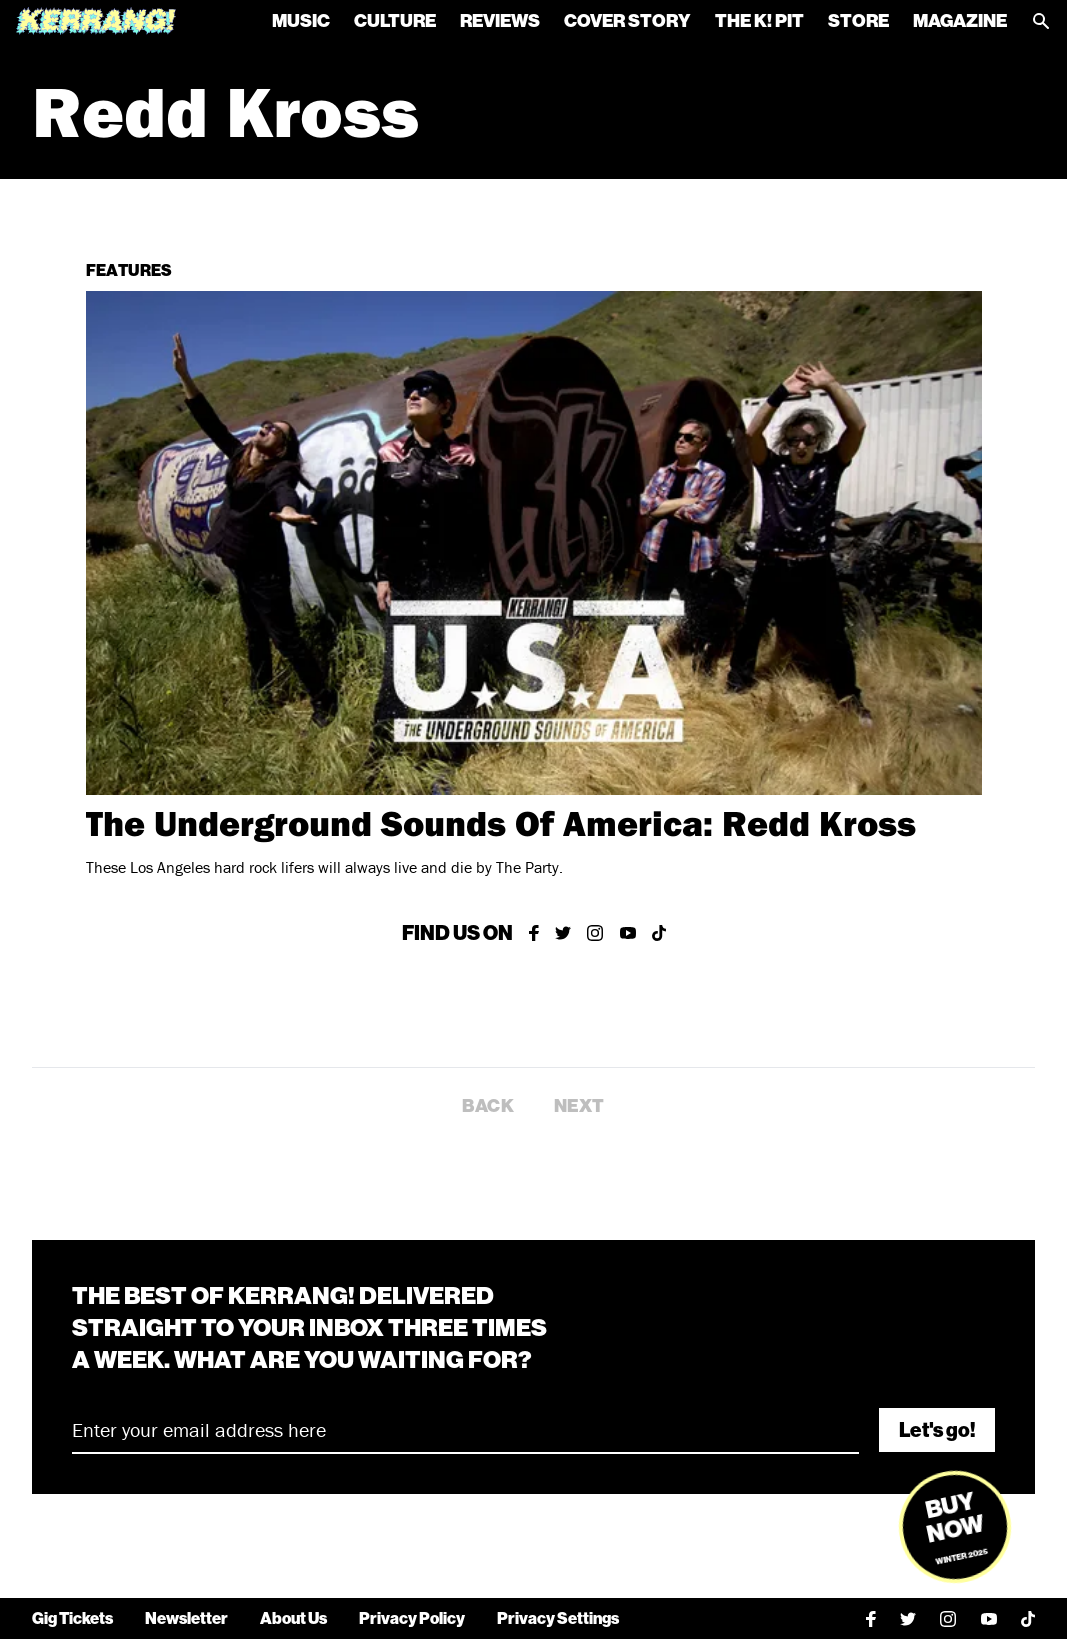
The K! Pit (759, 21)
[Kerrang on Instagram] (595, 933)
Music (301, 21)
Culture (395, 21)
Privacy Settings (558, 1618)
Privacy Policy (412, 1618)
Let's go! (937, 1430)
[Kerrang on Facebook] (534, 933)
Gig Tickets (72, 1618)
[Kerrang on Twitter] (563, 933)
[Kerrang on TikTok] (659, 933)
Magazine (960, 21)
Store (858, 21)
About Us (293, 1618)
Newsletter (186, 1618)
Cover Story (627, 21)
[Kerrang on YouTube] (628, 933)
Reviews (500, 21)
